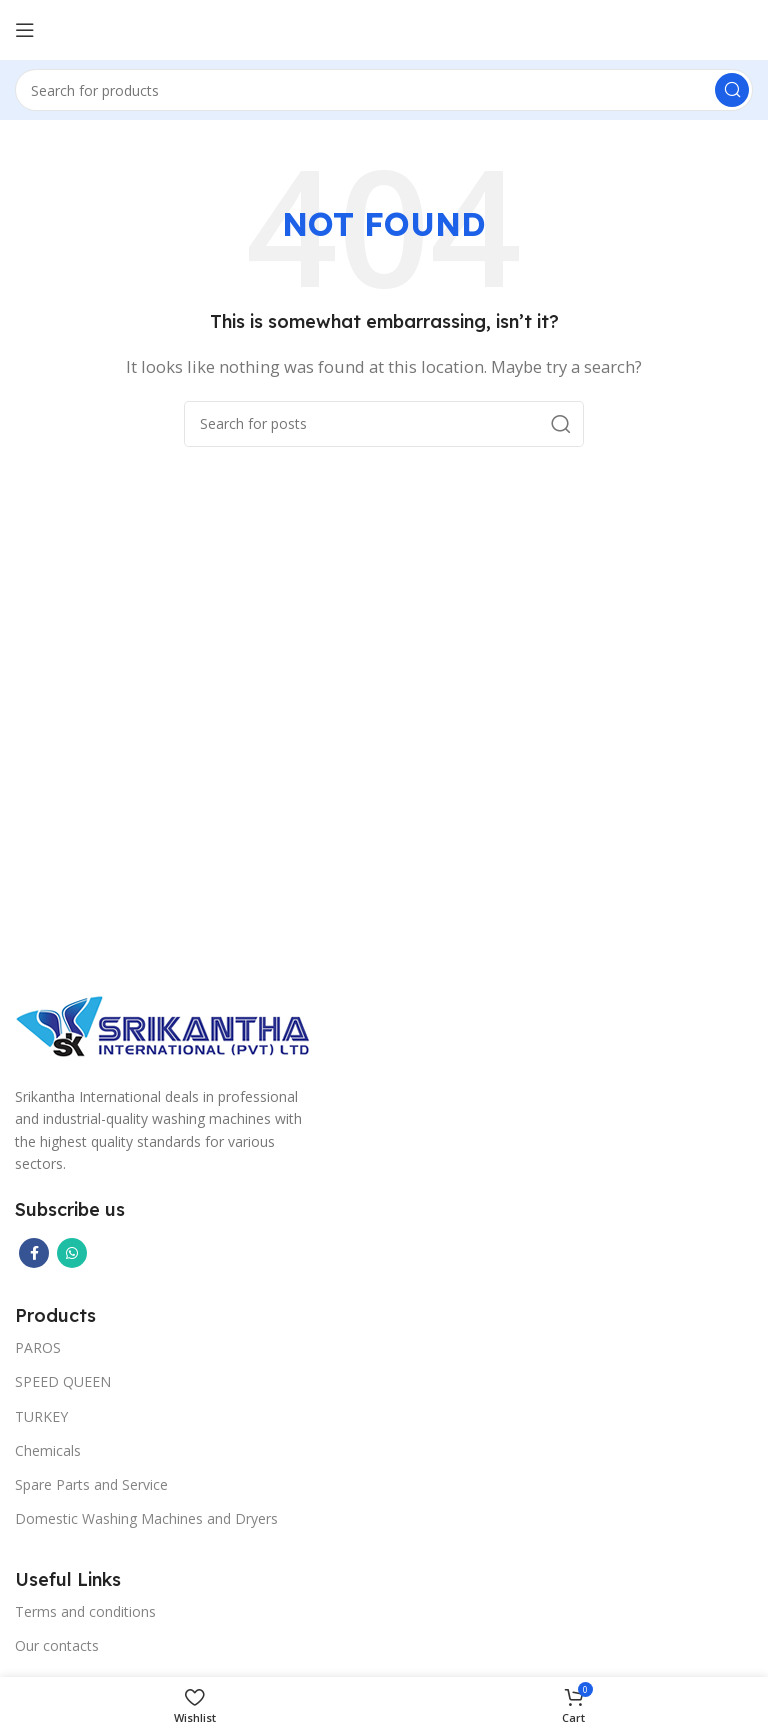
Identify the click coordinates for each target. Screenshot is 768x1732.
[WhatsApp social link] (72, 1253)
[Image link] (165, 1024)
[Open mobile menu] (25, 30)
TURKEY (41, 1416)
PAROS (38, 1347)
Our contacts (57, 1645)
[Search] (384, 90)
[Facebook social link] (34, 1253)
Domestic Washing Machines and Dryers (146, 1518)
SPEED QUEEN (63, 1381)
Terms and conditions (85, 1611)
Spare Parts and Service (91, 1484)
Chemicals (48, 1450)
